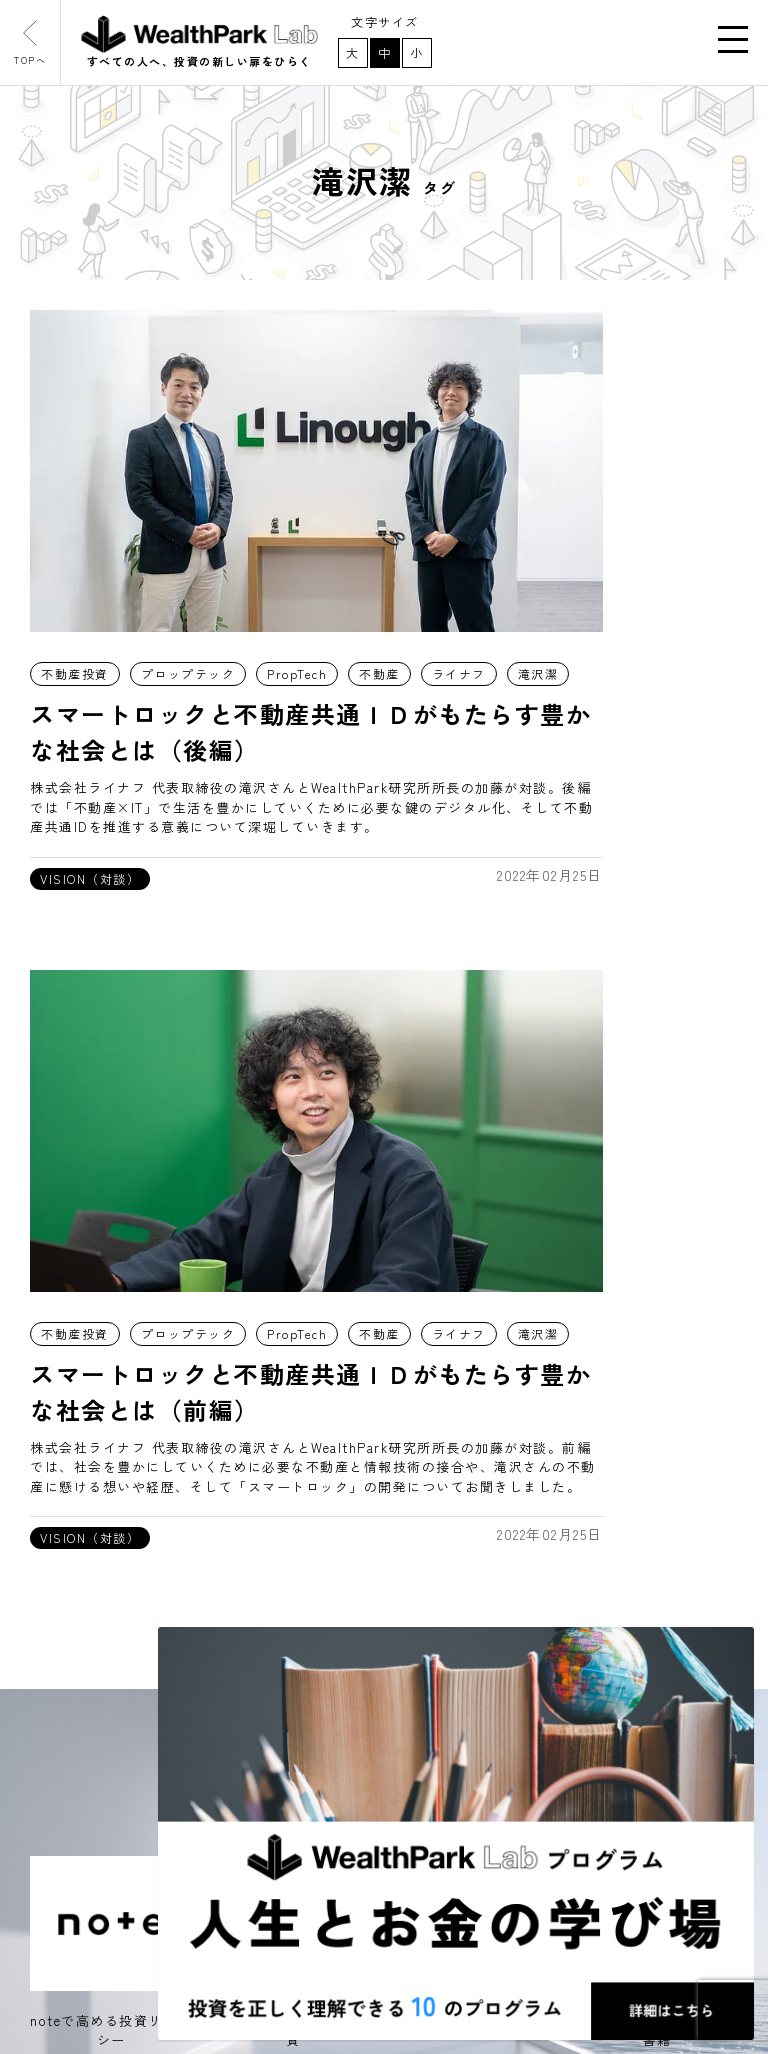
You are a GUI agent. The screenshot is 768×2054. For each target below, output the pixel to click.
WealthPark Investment (128, 1919)
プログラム (81, 1781)
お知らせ (73, 1689)
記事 (57, 1643)
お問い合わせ (88, 1827)
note (293, 1642)
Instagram (314, 1687)
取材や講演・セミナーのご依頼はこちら (586, 1503)
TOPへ (40, 48)
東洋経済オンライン (346, 1732)
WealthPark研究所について (138, 1735)
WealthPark (84, 1873)
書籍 (291, 1777)
